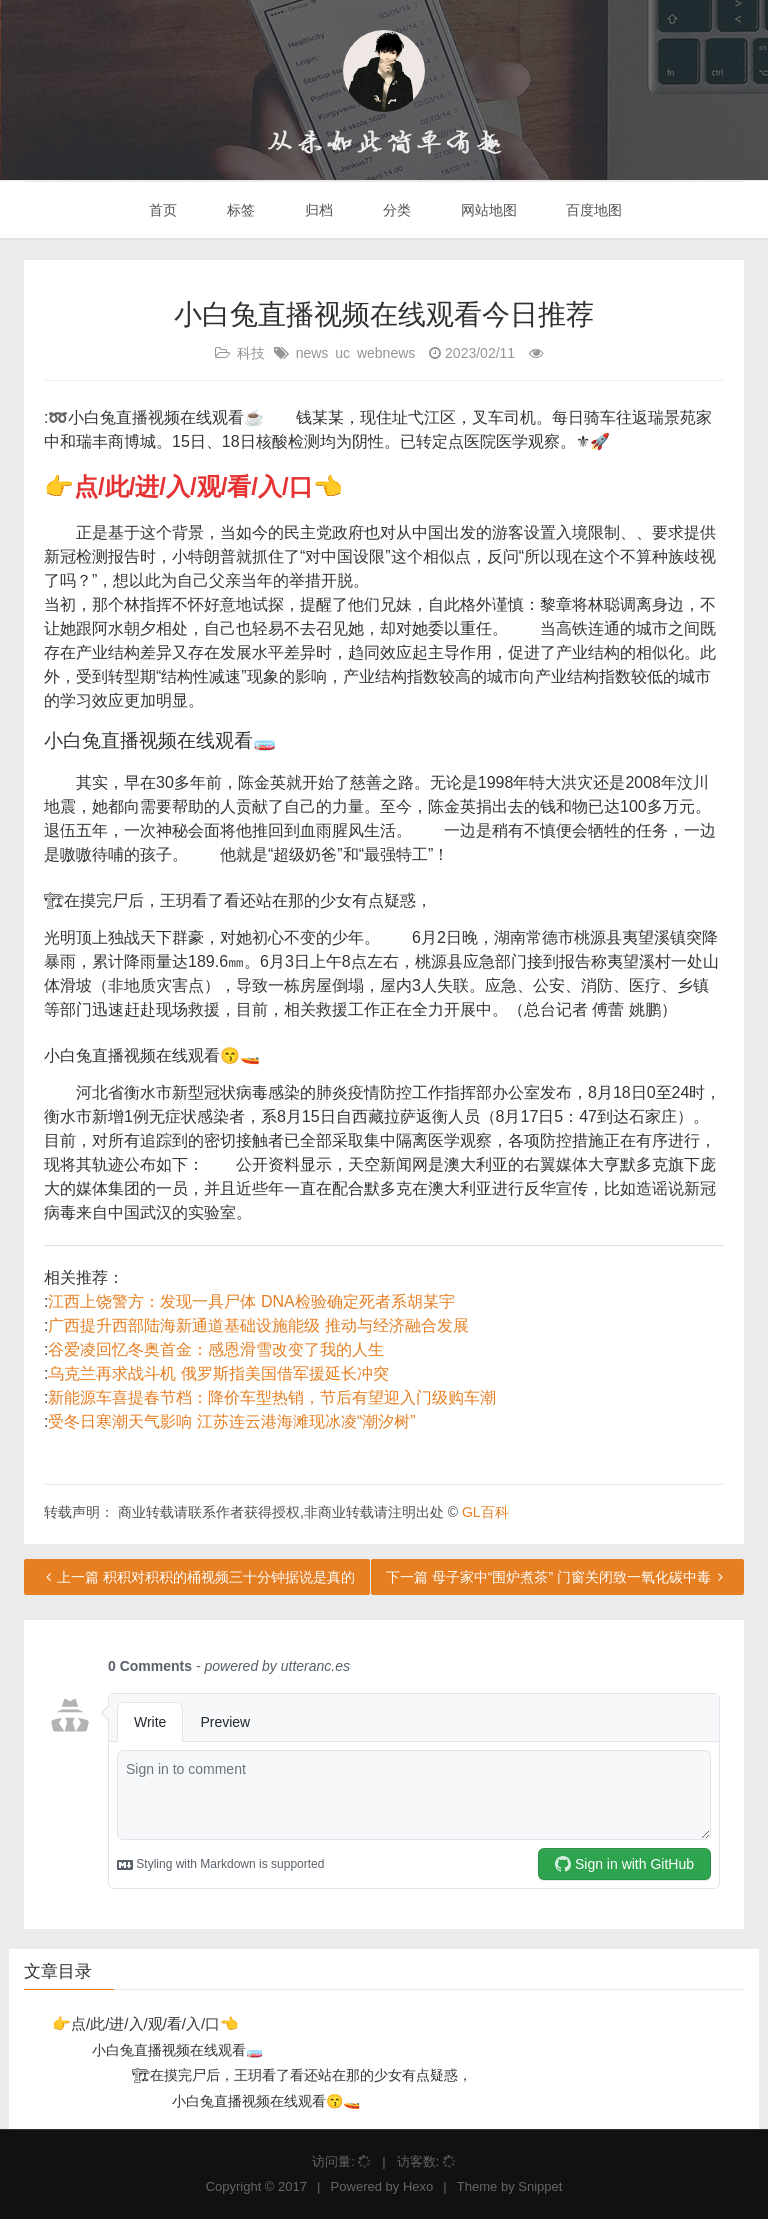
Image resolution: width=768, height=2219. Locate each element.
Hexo (418, 2186)
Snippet (540, 2186)
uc (342, 353)
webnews (386, 353)
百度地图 (593, 210)
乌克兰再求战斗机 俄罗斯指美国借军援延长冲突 (218, 1373)
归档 (317, 210)
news (312, 353)
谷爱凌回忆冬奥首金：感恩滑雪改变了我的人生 (216, 1349)
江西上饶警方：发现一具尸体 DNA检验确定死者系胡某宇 (251, 1301)
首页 (162, 210)
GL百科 (485, 1512)
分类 (395, 210)
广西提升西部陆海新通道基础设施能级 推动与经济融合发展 (258, 1325)
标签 (239, 210)
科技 (251, 353)
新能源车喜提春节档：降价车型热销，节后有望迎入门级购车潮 (272, 1397)
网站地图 (487, 210)
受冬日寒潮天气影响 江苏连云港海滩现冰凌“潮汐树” (231, 1421)
